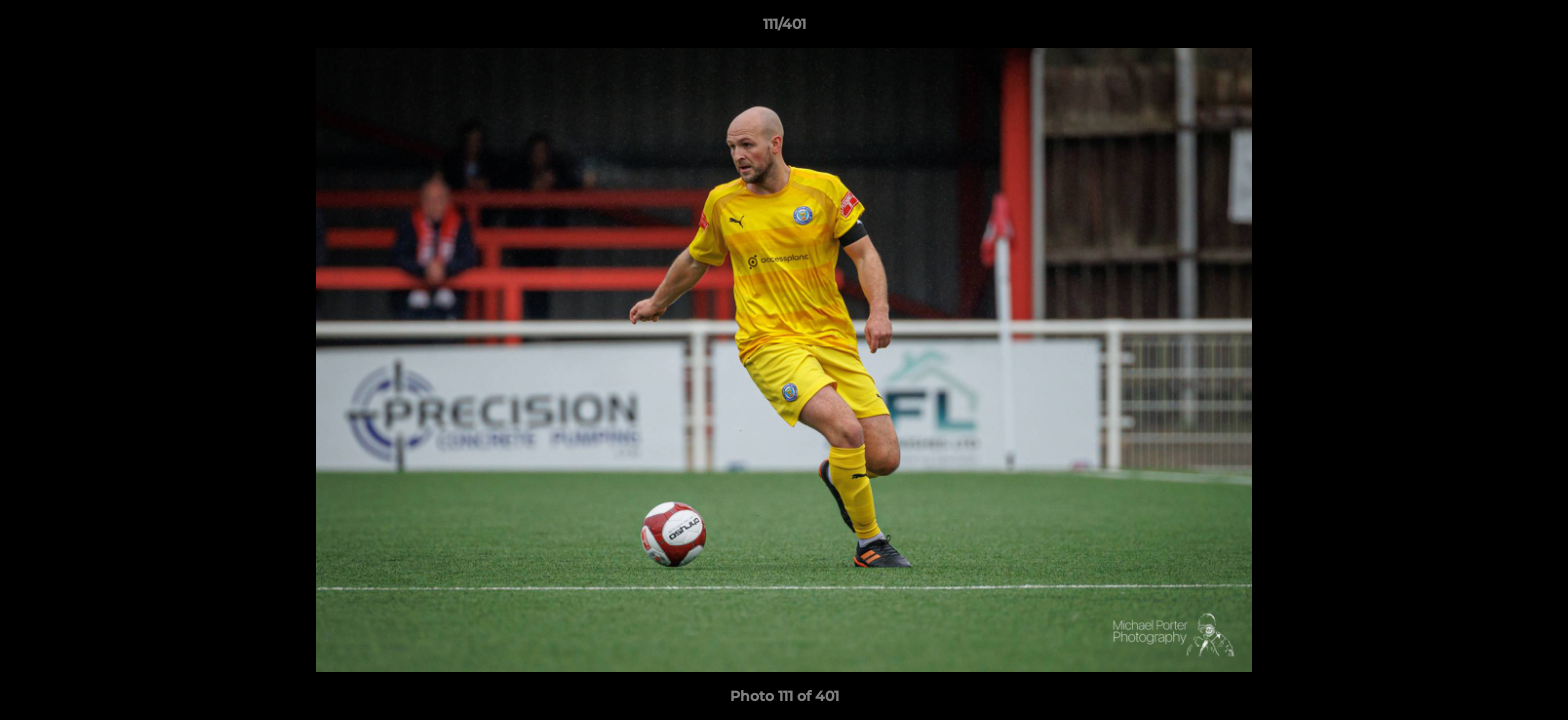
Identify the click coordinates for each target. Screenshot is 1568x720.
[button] (1532, 29)
